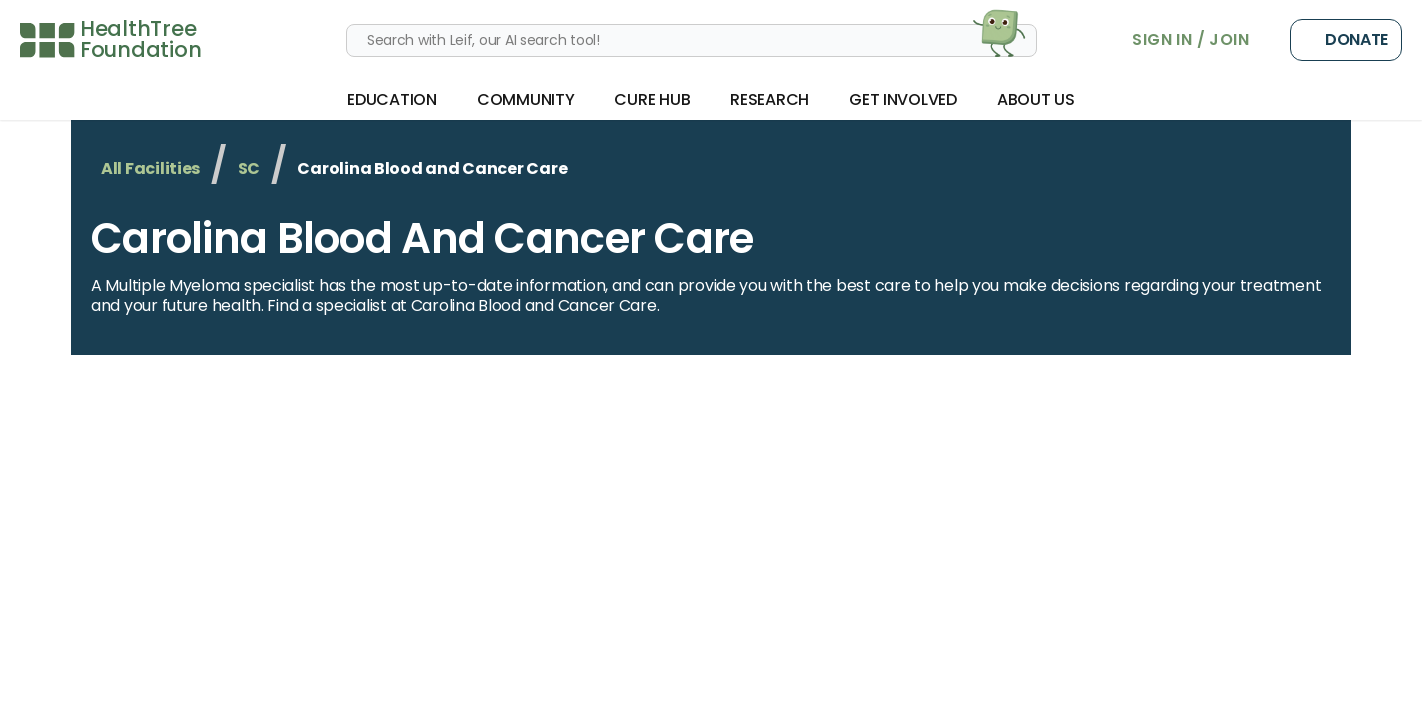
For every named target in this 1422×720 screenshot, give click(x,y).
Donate (1346, 40)
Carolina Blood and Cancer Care (422, 238)
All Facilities (150, 168)
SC (249, 168)
